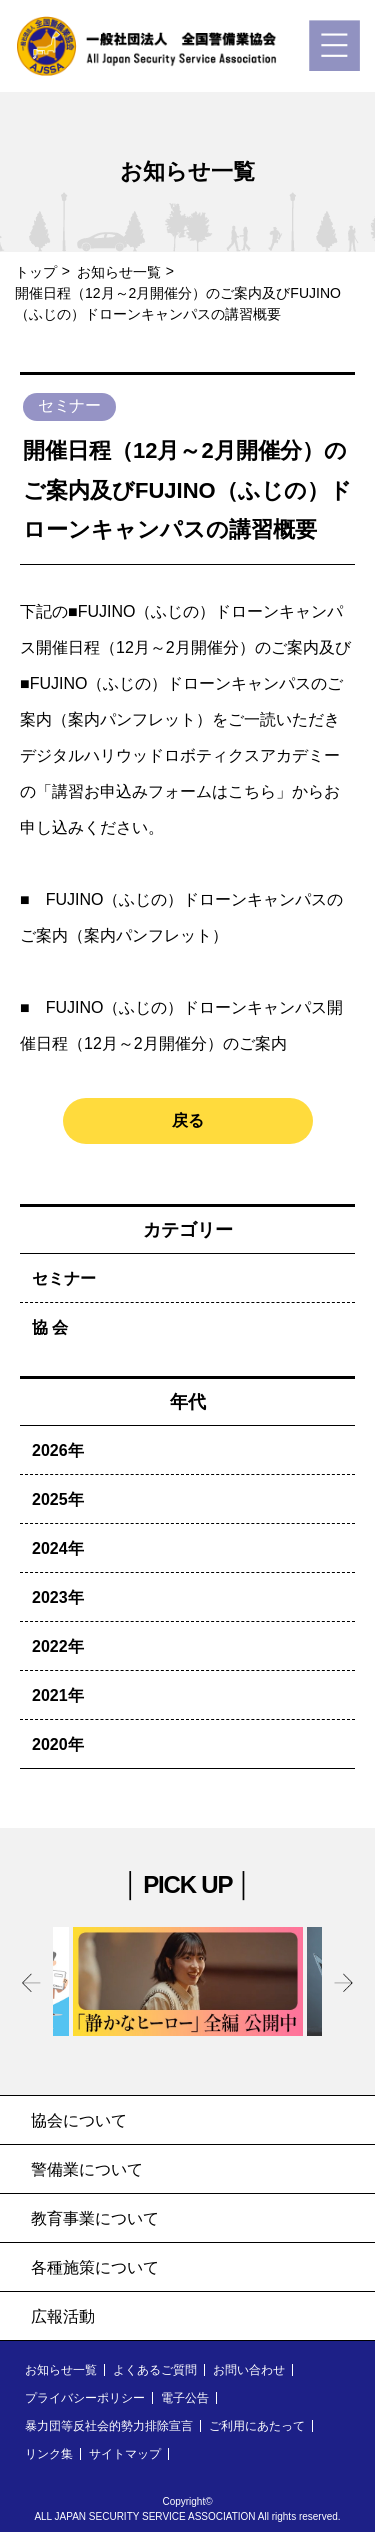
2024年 (58, 1548)
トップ (36, 272)
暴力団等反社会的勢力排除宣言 (109, 2426)
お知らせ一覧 (119, 272)
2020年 (58, 1744)
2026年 (58, 1450)
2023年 (58, 1597)
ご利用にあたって (257, 2426)
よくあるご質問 (155, 2370)
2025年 (58, 1499)
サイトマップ (125, 2454)
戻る (188, 1120)
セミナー (64, 1278)
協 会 (50, 1327)
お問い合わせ (249, 2370)
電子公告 (185, 2398)
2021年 (58, 1695)
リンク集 (49, 2454)
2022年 (58, 1646)
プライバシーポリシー (85, 2398)
